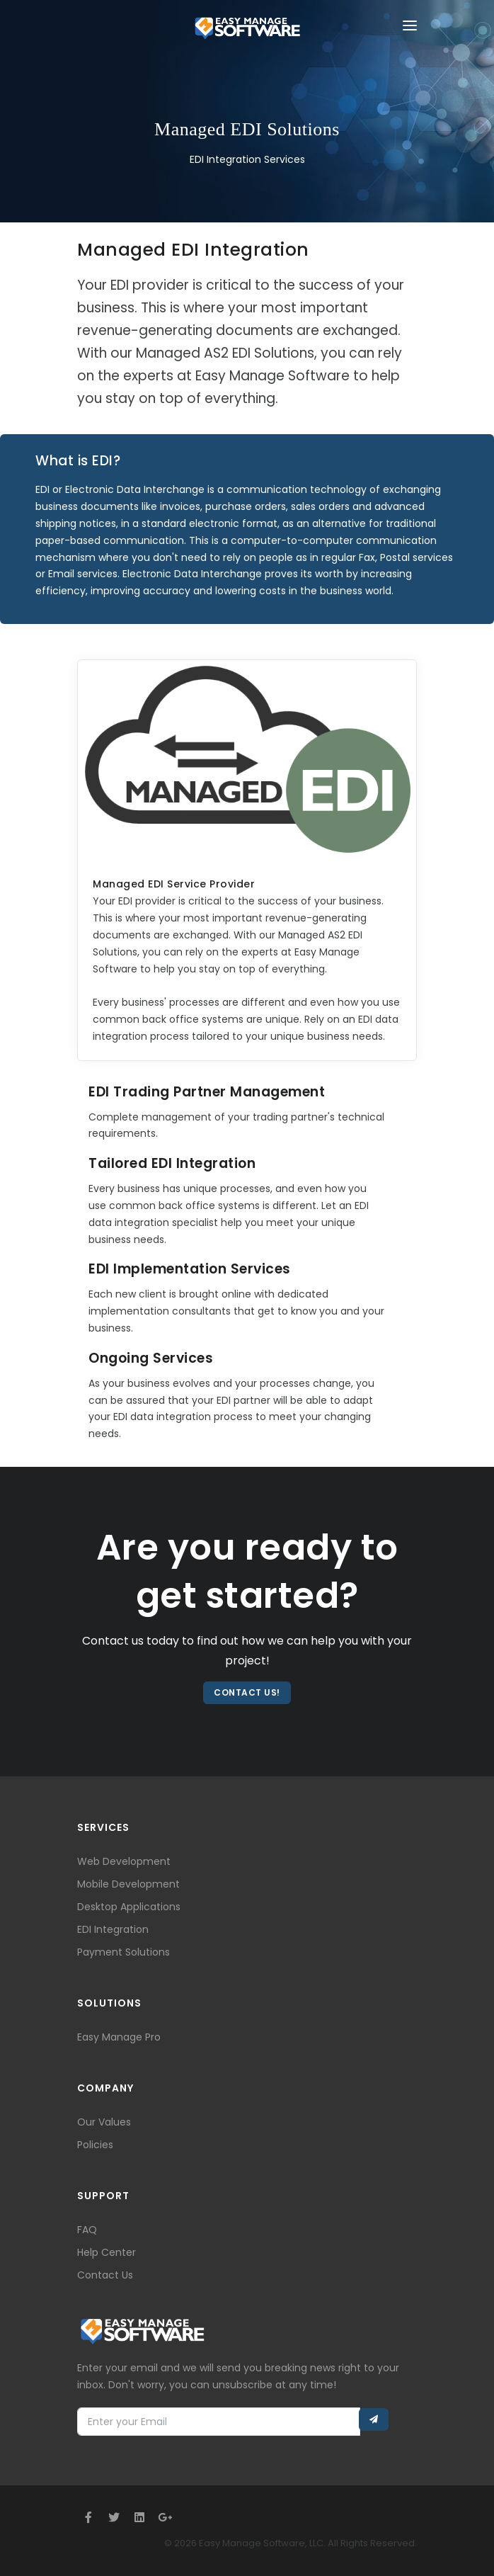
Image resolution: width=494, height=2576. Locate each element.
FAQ (87, 2230)
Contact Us (105, 2275)
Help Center (106, 2252)
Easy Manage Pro (119, 2037)
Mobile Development (128, 1884)
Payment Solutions (123, 1952)
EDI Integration (113, 1929)
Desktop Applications (128, 1907)
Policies (95, 2145)
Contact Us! (247, 1692)
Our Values (104, 2122)
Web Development (124, 1861)
